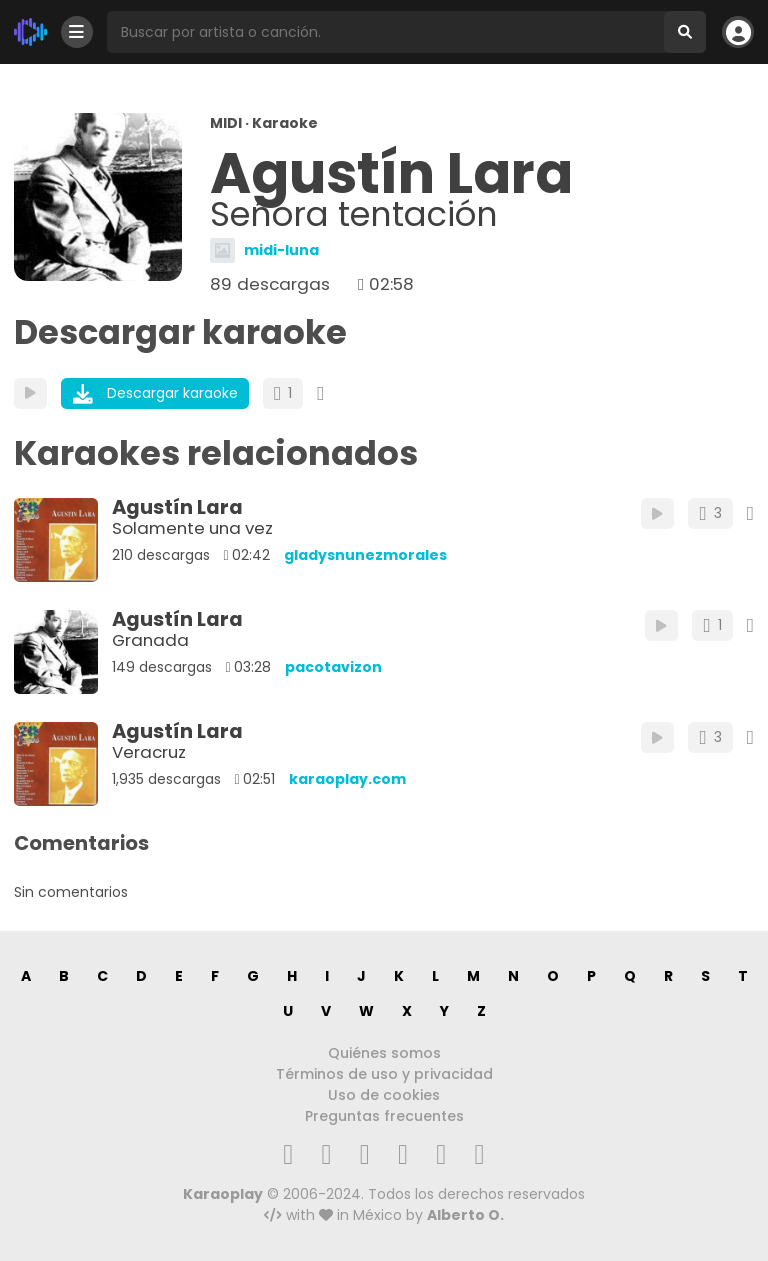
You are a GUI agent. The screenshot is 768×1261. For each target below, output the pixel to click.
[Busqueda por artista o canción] (385, 32)
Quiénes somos (384, 1053)
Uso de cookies (384, 1095)
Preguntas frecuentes (384, 1116)
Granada (150, 640)
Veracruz (149, 752)
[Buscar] (685, 32)
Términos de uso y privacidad (384, 1074)
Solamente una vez (192, 528)
